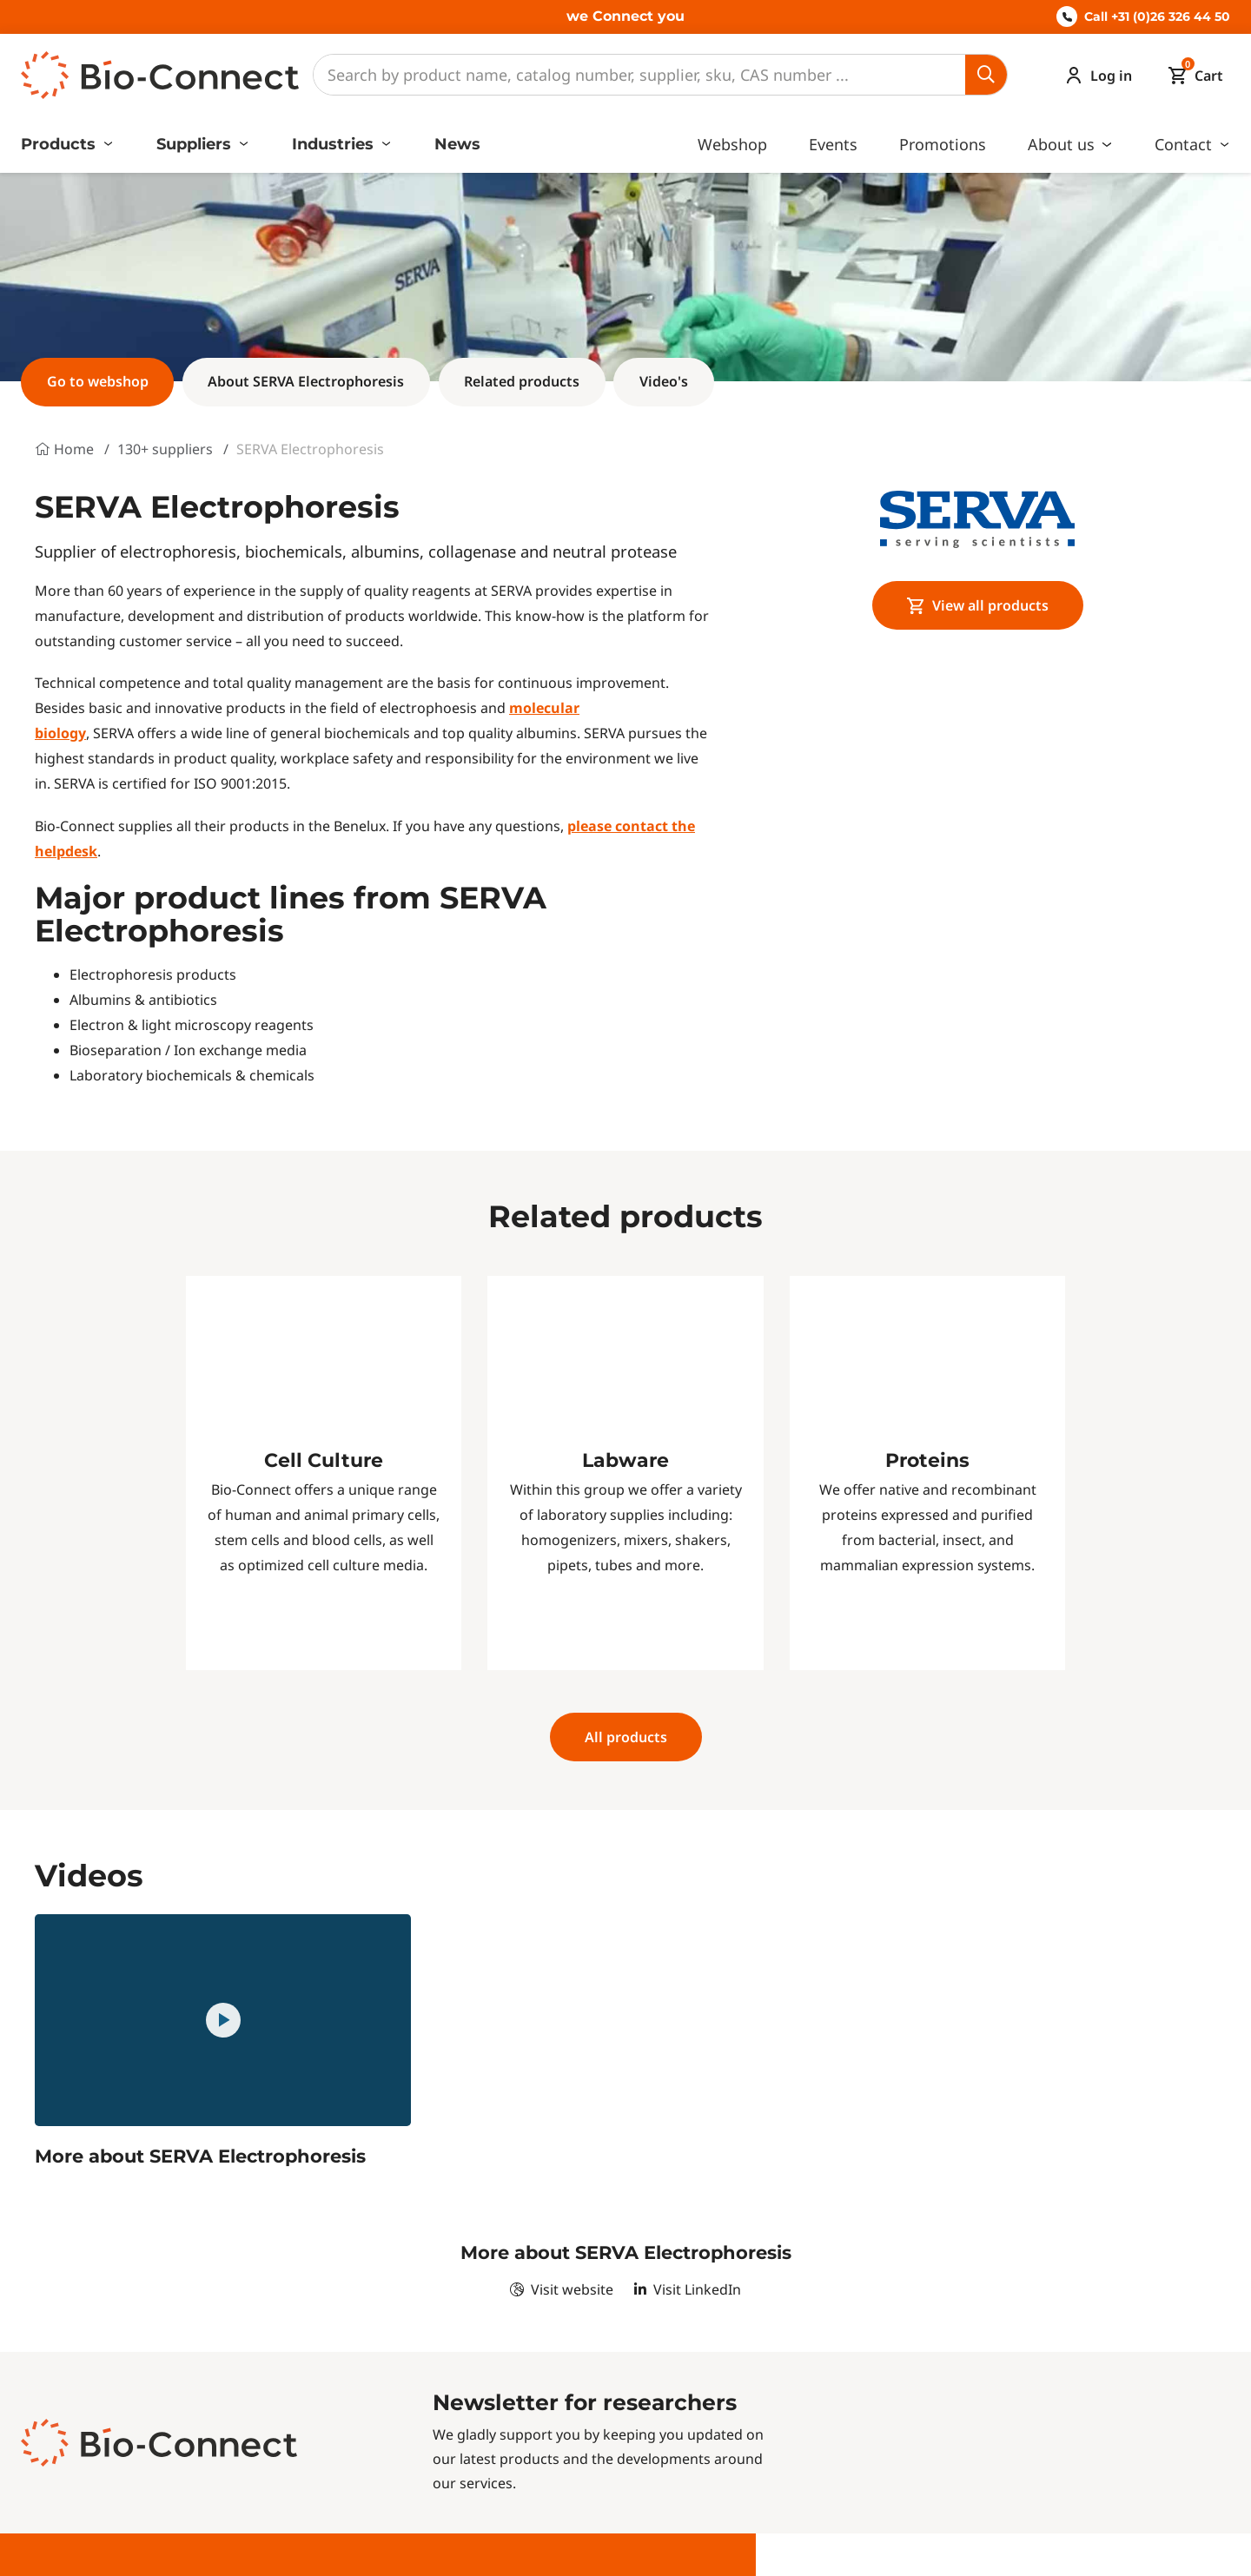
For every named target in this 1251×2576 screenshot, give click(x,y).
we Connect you (625, 16)
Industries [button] (335, 144)
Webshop (732, 144)
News (457, 144)
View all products (978, 605)
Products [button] (60, 144)
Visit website (561, 2289)
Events (833, 144)
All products (626, 1737)
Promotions (942, 144)
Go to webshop (98, 381)
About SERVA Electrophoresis (306, 381)
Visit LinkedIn (687, 2289)
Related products (521, 381)
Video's (663, 381)
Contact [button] (1185, 144)
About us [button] (1063, 144)
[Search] (639, 75)
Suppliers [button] (195, 144)
